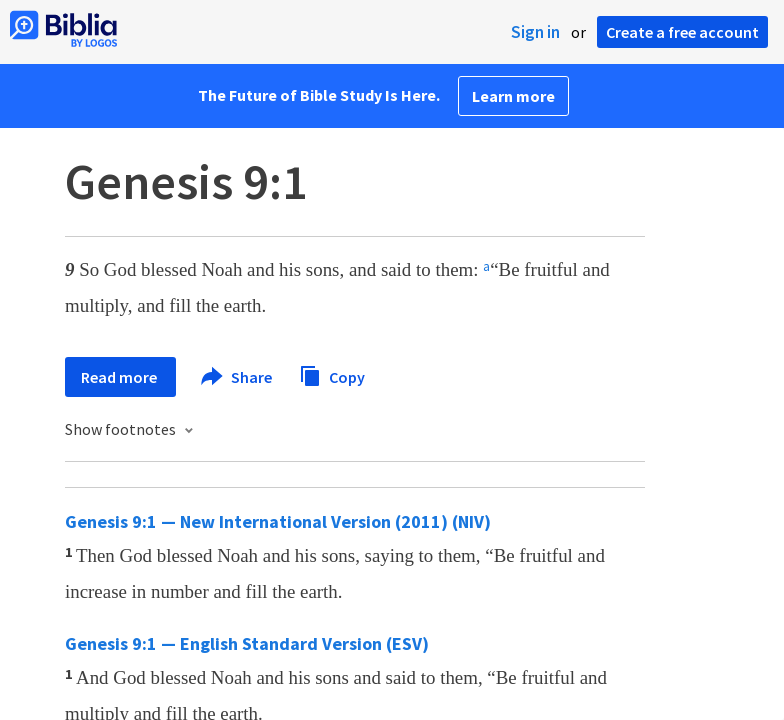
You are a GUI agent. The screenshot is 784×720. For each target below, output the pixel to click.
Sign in (535, 32)
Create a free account (682, 32)
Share (237, 377)
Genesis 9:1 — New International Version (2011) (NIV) (278, 521)
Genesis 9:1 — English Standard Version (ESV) (247, 643)
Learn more (513, 96)
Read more (120, 377)
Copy (332, 374)
